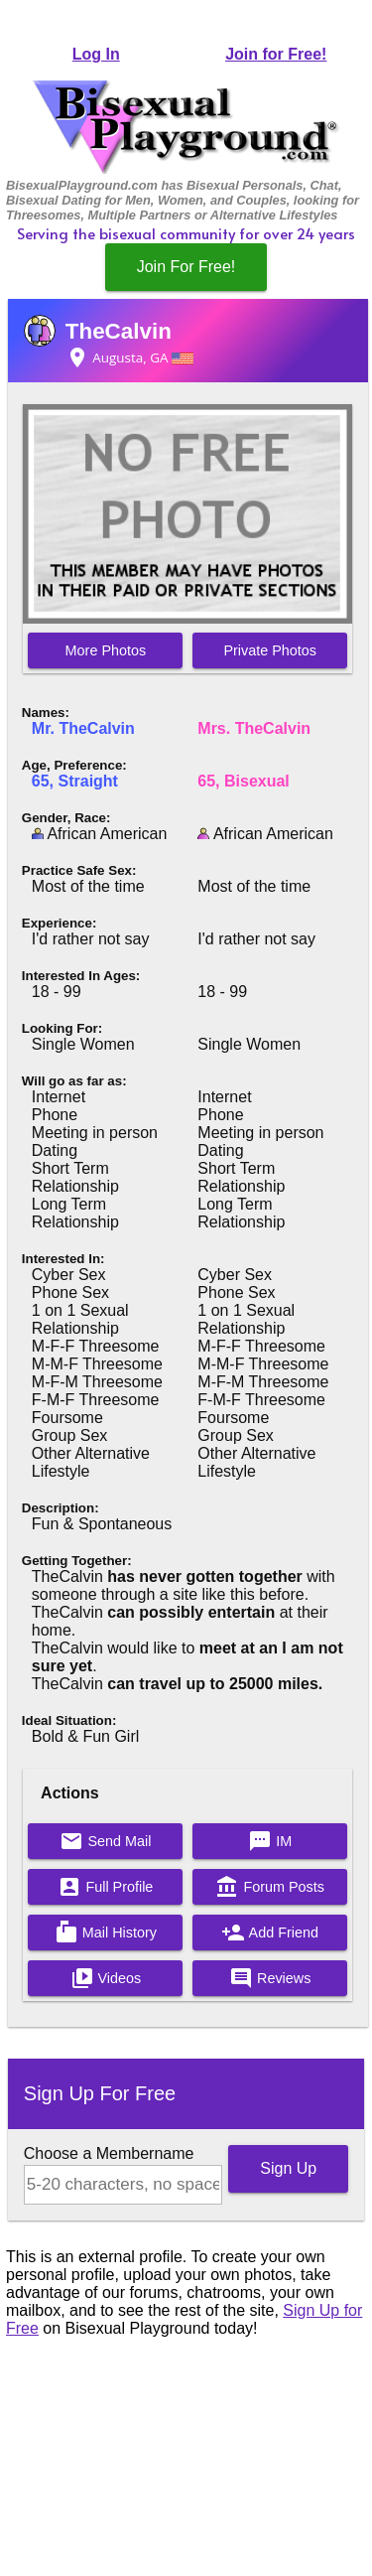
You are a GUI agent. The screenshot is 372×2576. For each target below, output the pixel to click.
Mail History (106, 1932)
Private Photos (269, 650)
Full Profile (105, 1887)
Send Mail (105, 1841)
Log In (96, 54)
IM (270, 1841)
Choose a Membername (109, 2153)
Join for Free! (275, 54)
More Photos (106, 650)
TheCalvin (118, 331)
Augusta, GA (129, 357)
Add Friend (269, 1932)
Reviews (269, 1978)
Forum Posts (269, 1887)
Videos (106, 1978)
